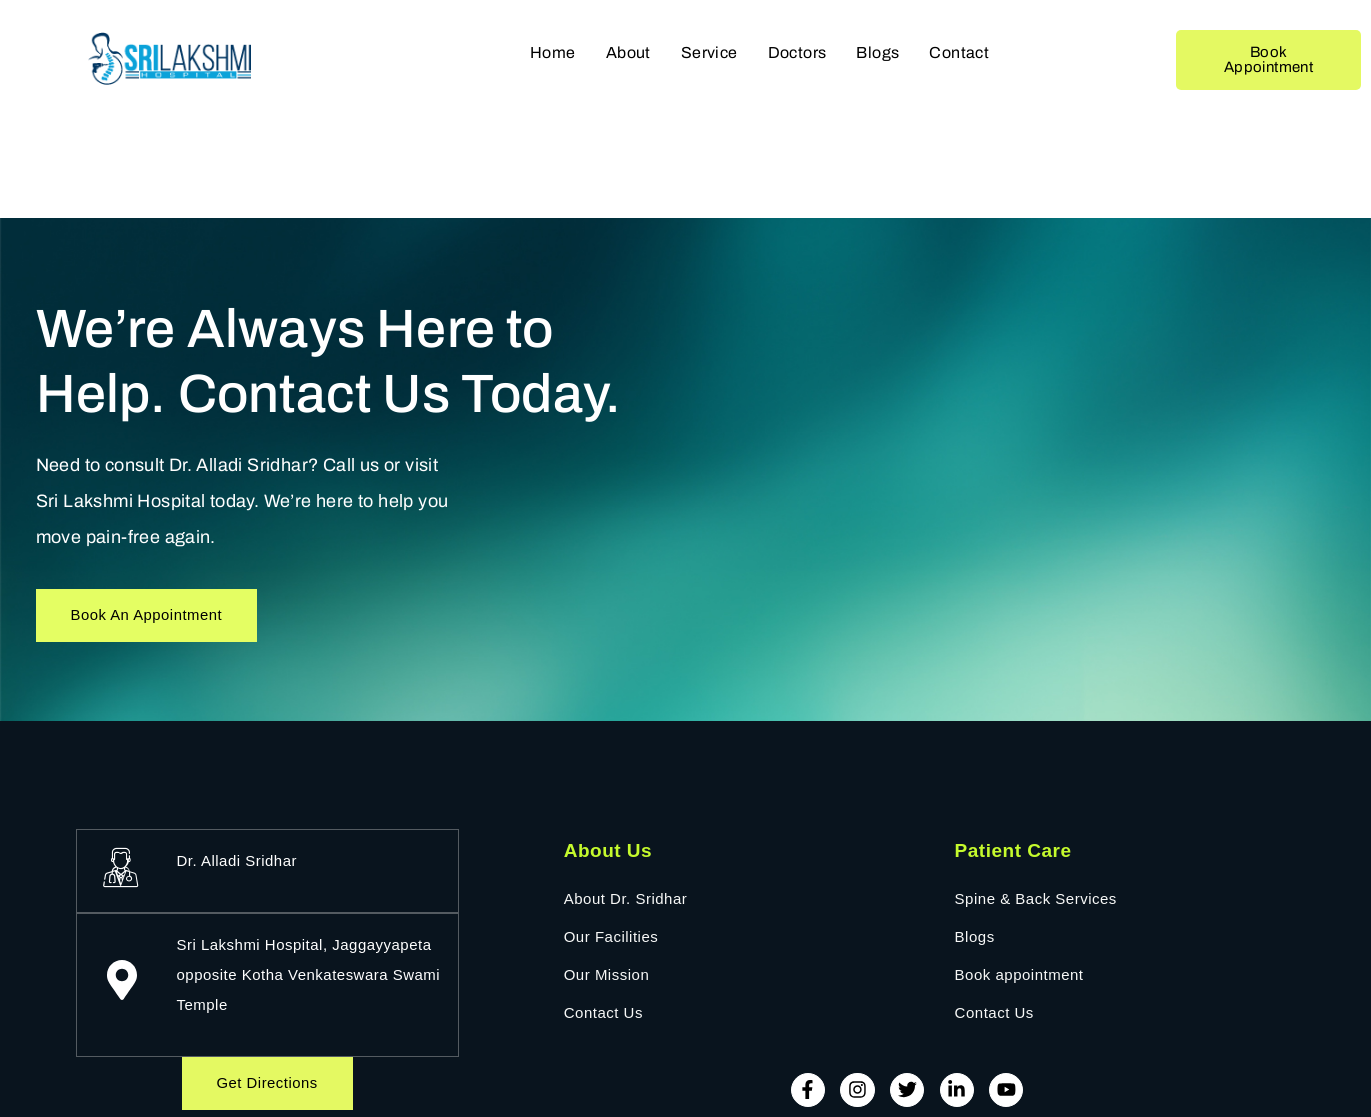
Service (709, 52)
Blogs (877, 52)
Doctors (797, 52)
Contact (959, 52)
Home (553, 52)
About (628, 52)
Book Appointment (1268, 59)
